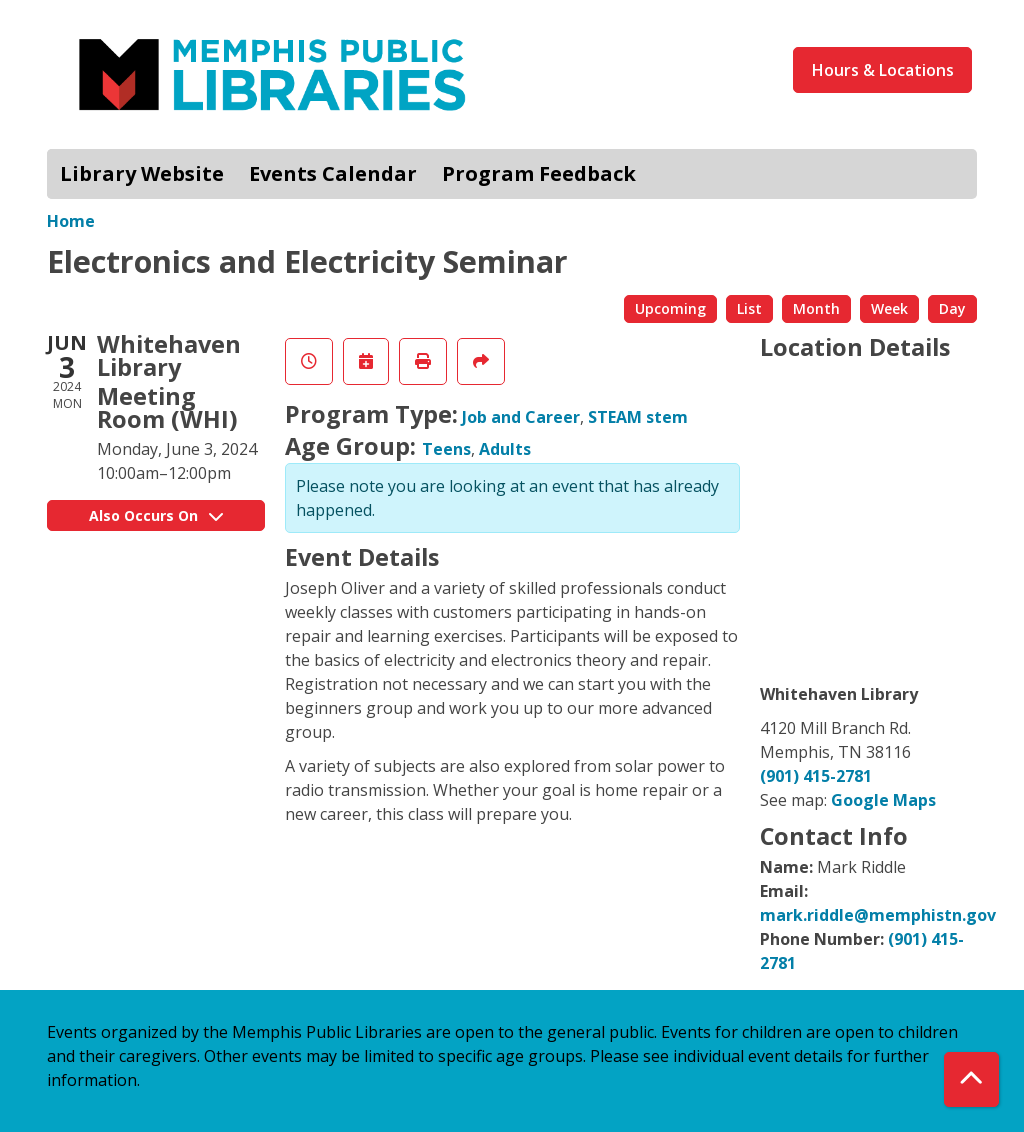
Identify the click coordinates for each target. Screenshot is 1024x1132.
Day (952, 308)
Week (889, 308)
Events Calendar (333, 173)
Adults (505, 449)
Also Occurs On (156, 515)
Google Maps (883, 800)
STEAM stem (638, 417)
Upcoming (670, 308)
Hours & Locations (883, 70)
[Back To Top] (971, 1079)
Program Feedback (539, 173)
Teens (446, 449)
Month (816, 308)
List (749, 308)
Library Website (142, 173)
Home (71, 221)
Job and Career (521, 417)
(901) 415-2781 (816, 776)
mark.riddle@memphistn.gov (878, 915)
